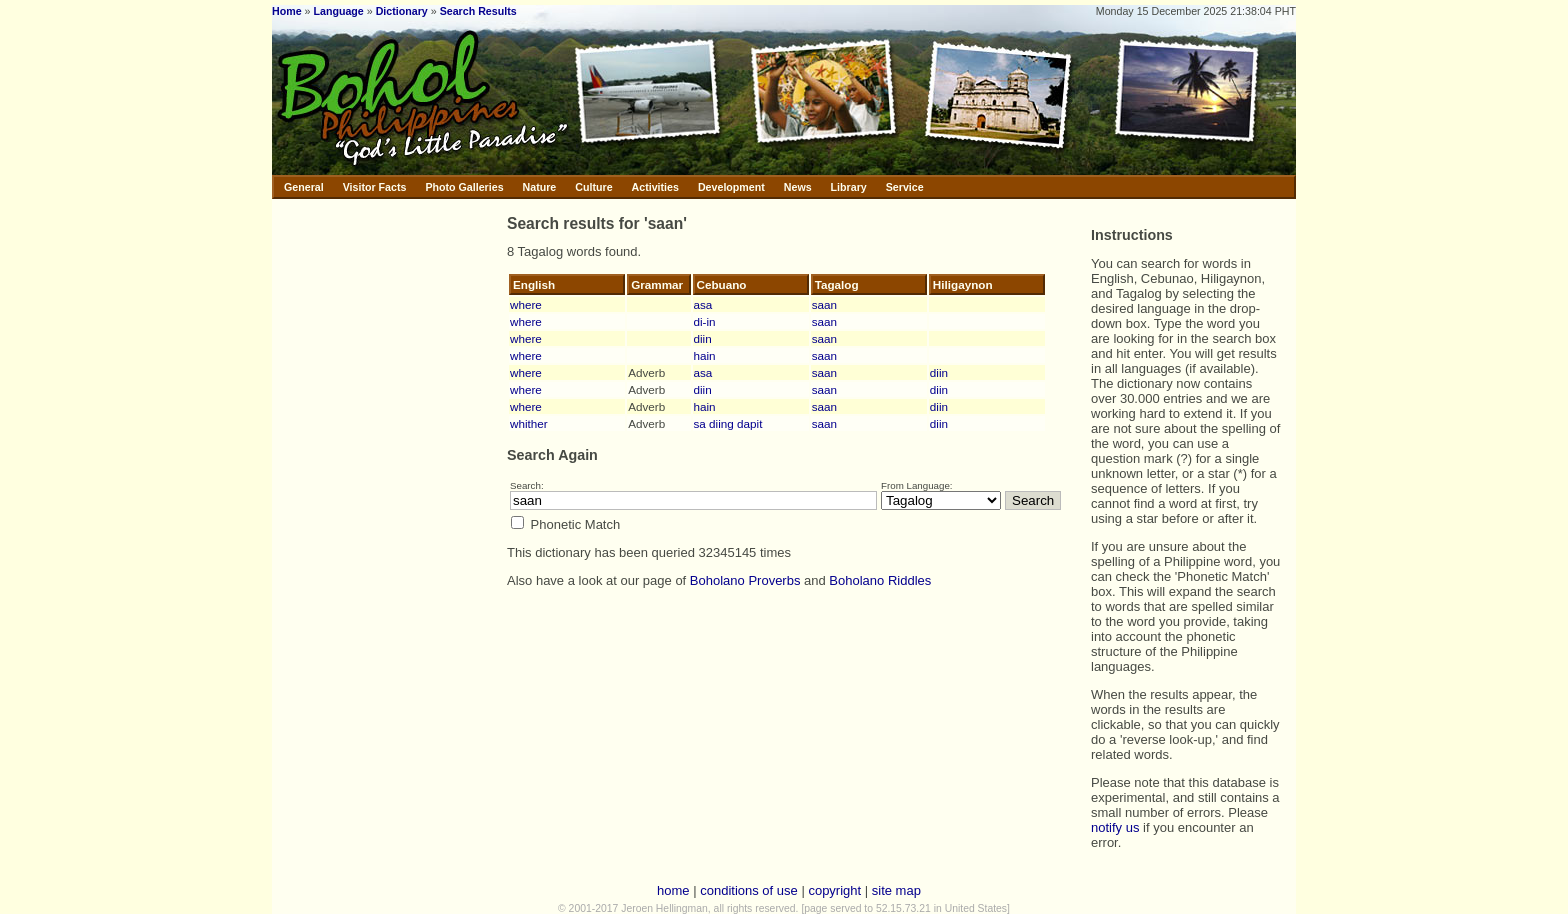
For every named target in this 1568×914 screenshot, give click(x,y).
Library (849, 187)
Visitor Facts (375, 187)
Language (338, 11)
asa (703, 304)
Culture (593, 187)
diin (703, 338)
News (798, 187)
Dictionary (402, 11)
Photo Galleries (464, 187)
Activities (655, 187)
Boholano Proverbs (745, 580)
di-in (705, 321)
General (304, 187)
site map (896, 890)
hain (705, 355)
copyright (834, 890)
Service (905, 187)
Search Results (478, 11)
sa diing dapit (728, 423)
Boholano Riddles (880, 580)
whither (529, 423)
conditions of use (749, 890)
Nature (540, 187)
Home (287, 11)
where (526, 304)
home (673, 890)
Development (731, 187)
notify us (1115, 827)
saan (824, 304)
